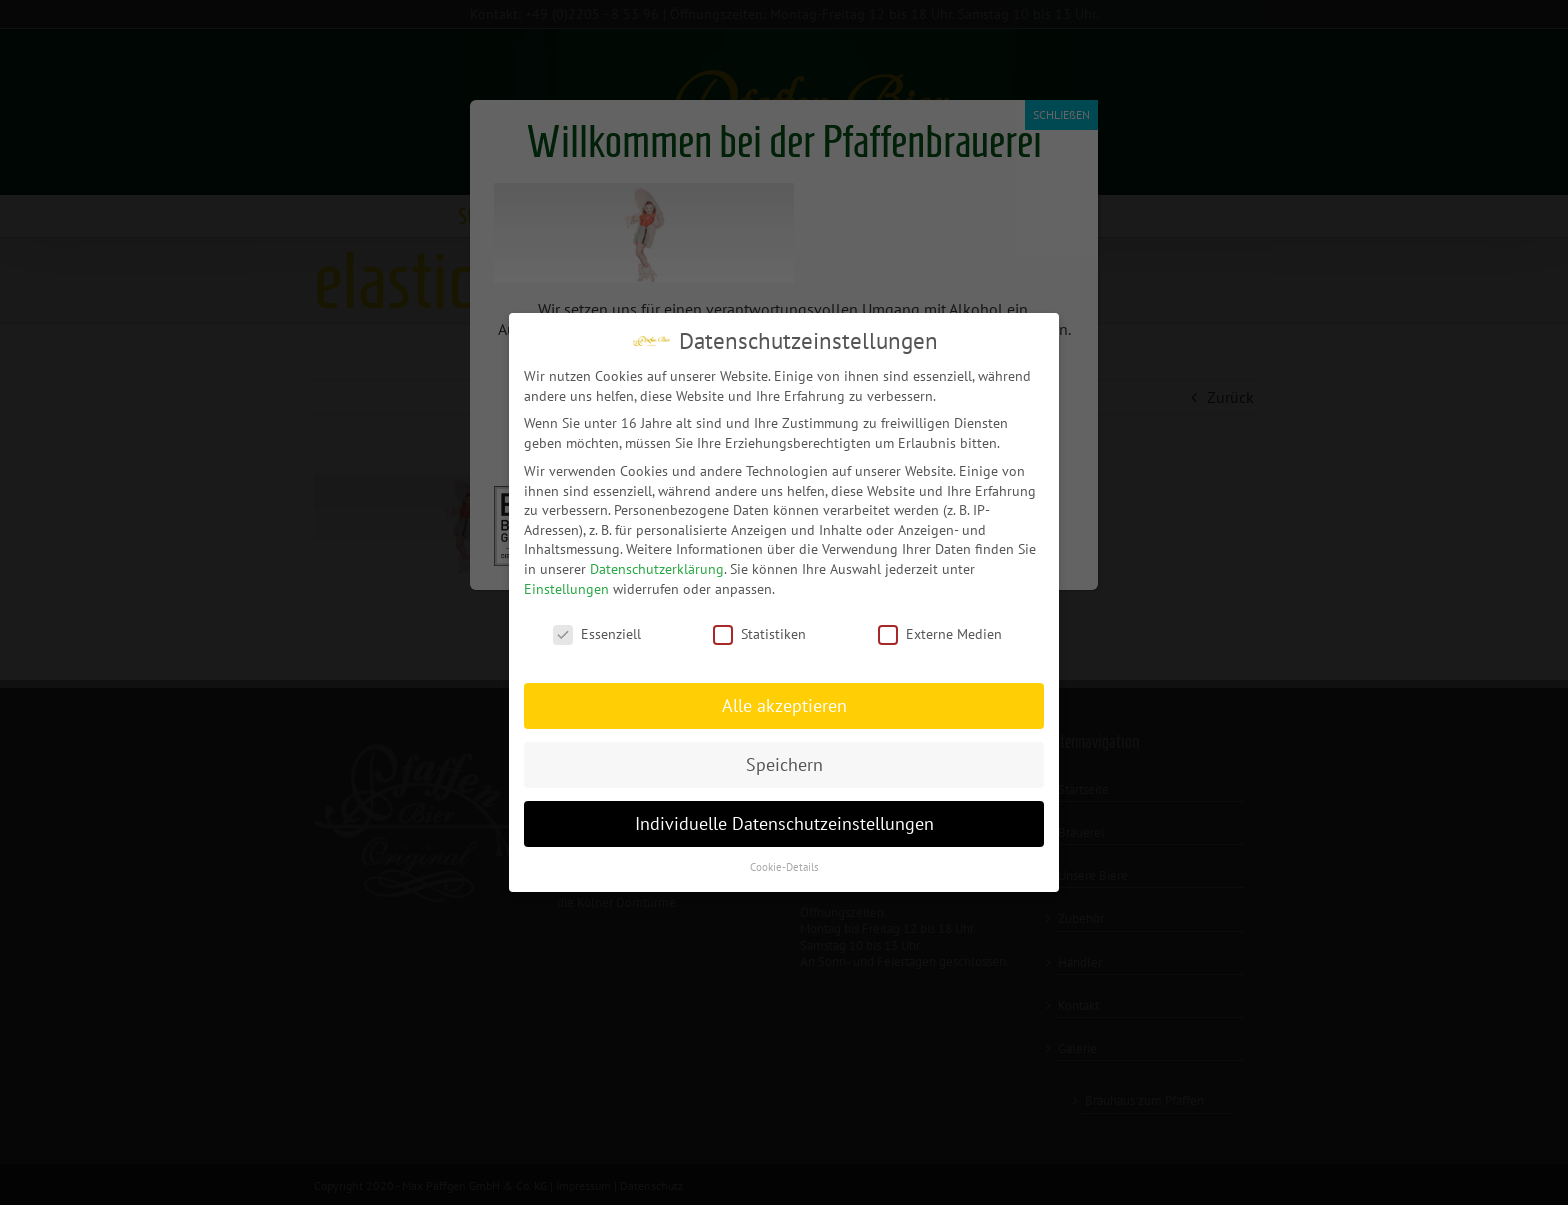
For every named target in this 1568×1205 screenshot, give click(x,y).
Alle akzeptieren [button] (784, 705)
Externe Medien (940, 634)
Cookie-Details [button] (784, 866)
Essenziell (597, 634)
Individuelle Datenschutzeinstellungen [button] (784, 822)
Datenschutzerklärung (657, 568)
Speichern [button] (784, 764)
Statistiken (759, 634)
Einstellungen (566, 588)
